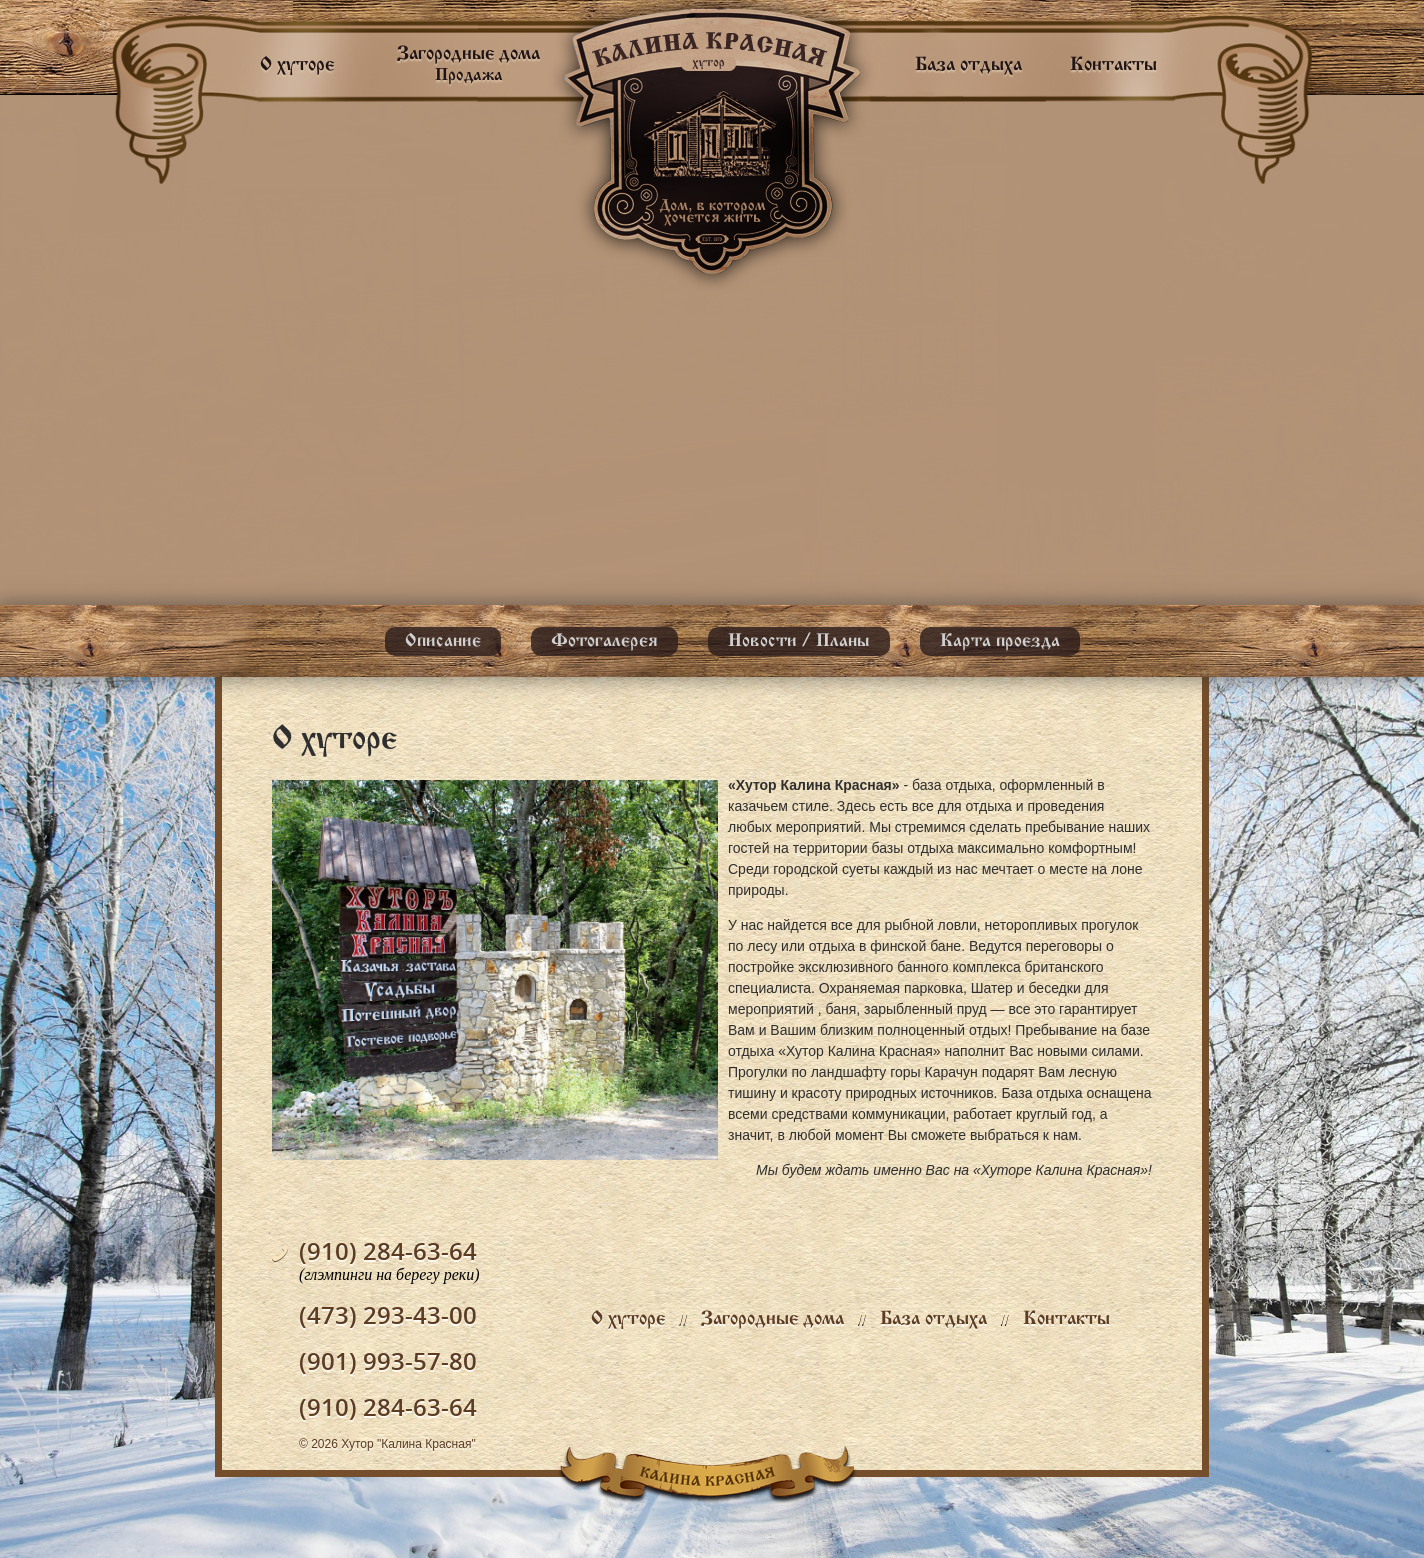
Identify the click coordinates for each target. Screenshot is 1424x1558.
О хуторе (297, 65)
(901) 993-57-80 (388, 1360)
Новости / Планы (799, 641)
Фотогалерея (604, 641)
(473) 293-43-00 (388, 1314)
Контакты (1113, 65)
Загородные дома (772, 1319)
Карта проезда (1000, 641)
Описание (443, 641)
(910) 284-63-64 (388, 1250)
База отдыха (968, 65)
